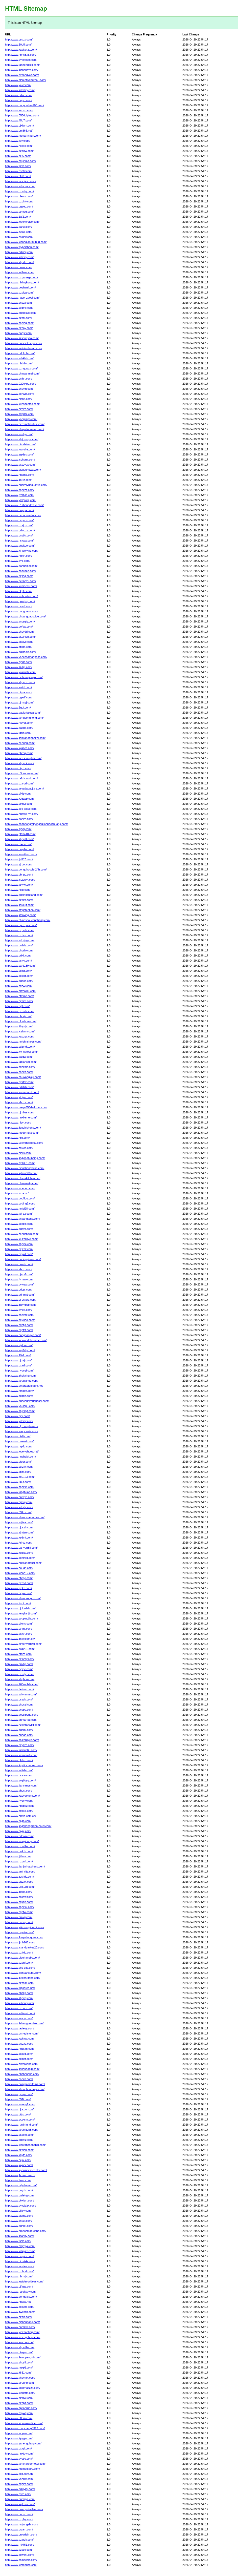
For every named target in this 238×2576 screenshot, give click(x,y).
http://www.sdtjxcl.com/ (19, 1810)
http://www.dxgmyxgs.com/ (21, 277)
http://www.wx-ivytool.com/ (21, 1051)
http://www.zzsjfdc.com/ (19, 1876)
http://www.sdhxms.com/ (20, 1066)
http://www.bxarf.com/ (18, 1365)
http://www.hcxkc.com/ (19, 145)
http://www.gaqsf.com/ (18, 333)
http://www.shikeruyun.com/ (22, 1739)
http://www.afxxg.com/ (18, 1269)
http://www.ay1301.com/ (20, 1163)
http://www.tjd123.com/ (19, 859)
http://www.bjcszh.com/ (19, 1527)
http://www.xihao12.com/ (20, 1572)
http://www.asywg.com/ (19, 2413)
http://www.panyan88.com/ (21, 1547)
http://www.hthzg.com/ (18, 1653)
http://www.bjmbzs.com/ (19, 1112)
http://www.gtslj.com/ (17, 1436)
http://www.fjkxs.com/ (18, 166)
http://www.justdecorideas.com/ (24, 2281)
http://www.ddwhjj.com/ (19, 252)
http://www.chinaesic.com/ (21, 2559)
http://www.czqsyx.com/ (19, 510)
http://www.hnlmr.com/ (18, 267)
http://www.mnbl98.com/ (20, 1208)
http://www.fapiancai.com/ (21, 1061)
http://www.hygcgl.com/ (19, 1370)
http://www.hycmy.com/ (19, 1800)
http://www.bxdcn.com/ (19, 935)
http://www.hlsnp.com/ (18, 398)
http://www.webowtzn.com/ (21, 596)
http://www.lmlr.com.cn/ (19, 2342)
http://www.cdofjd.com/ (19, 1324)
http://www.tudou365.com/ (21, 1750)
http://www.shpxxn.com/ (19, 1486)
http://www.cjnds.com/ (18, 661)
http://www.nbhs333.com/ (20, 54)
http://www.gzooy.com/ (19, 327)
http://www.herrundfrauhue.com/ (24, 424)
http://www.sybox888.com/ (21, 1173)
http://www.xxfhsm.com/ (19, 272)
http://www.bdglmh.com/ (20, 353)
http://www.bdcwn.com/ (19, 1836)
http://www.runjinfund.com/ (21, 2124)
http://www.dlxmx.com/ (19, 196)
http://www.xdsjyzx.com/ (20, 2251)
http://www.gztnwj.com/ (19, 2397)
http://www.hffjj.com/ (17, 1137)
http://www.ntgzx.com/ (18, 692)
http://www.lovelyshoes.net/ (22, 1451)
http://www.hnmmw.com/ (20, 2327)
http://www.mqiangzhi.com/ (21, 2524)
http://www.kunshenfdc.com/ (22, 403)
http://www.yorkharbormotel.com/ (25, 2463)
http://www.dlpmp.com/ (19, 2215)
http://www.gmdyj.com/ (19, 1664)
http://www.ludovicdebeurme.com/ (25, 1340)
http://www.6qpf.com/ (18, 707)
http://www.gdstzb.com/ (19, 1087)
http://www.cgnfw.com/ (19, 1912)
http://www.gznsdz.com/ (19, 1011)
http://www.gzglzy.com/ (19, 2519)
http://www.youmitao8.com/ (21, 2129)
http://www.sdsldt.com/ (19, 975)
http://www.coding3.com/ (20, 1203)
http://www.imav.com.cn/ (20, 1638)
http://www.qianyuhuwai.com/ (23, 469)
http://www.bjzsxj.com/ (18, 1502)
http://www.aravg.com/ (18, 1917)
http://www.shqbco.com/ (19, 1679)
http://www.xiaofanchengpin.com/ (25, 2144)
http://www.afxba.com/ (18, 646)
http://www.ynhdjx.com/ (19, 2478)
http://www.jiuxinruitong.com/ (22, 1977)
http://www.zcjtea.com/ (19, 1522)
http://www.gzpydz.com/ (19, 930)
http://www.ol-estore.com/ (20, 1299)
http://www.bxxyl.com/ (18, 2448)
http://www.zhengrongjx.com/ (23, 1598)
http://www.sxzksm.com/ (20, 2119)
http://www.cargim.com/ (19, 2256)
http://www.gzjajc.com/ (19, 2549)
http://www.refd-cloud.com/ (21, 778)
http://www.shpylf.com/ (19, 2362)
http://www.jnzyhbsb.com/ (20, 1304)
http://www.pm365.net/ (19, 130)
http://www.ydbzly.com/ (19, 1421)
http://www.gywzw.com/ (19, 1284)
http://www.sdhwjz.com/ (19, 393)
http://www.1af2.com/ (18, 216)
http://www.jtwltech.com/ (20, 2311)
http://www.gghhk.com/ (19, 2225)
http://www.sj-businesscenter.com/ (26, 2170)
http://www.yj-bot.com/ (18, 864)
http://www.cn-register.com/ (21, 2033)
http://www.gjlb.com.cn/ (19, 2473)
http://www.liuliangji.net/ (19, 2003)
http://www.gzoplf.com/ (19, 2402)
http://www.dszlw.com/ (18, 171)
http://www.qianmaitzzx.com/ (22, 2387)
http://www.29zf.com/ (18, 1355)
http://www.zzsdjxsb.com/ (20, 181)
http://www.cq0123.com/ (20, 1476)
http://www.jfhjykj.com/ (18, 1026)
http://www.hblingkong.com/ (22, 282)
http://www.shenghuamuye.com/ (24, 2089)
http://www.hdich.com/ (18, 555)
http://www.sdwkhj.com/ (19, 2554)
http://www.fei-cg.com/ (18, 1542)
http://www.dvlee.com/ (18, 1309)
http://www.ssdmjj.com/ (19, 307)
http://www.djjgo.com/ (18, 1820)
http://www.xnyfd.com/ (18, 2154)
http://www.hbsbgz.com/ (19, 1805)
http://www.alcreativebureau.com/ (25, 79)
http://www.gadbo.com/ (19, 727)
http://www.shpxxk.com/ (19, 1906)
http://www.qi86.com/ (18, 155)
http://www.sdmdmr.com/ (20, 186)
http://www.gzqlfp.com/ (19, 899)
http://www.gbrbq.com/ (19, 753)
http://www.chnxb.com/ (19, 1071)
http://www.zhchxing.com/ (20, 1375)
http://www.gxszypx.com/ (20, 464)
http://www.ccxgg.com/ (19, 2053)
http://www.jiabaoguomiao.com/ (24, 2023)
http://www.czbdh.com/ (19, 1395)
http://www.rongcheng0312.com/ (25, 2428)
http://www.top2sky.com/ (20, 1350)
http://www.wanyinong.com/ (22, 1841)
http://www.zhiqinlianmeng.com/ (24, 429)
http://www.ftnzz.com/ (18, 2180)
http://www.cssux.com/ (19, 39)
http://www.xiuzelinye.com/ (21, 1238)
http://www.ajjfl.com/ (17, 1006)
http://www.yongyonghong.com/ (24, 717)
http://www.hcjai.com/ (18, 2160)
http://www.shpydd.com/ (19, 631)
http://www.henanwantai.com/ (23, 515)
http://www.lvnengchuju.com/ (22, 2337)
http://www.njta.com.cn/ (19, 2109)
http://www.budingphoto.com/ (23, 1259)
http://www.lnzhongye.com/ (21, 69)
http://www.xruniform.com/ (21, 854)
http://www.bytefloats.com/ (21, 59)
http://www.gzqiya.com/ (19, 292)
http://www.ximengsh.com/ (21, 2564)
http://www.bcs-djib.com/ (20, 1967)
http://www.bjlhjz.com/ (18, 970)
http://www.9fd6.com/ (18, 176)
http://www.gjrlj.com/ (17, 1416)
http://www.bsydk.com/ (19, 1699)
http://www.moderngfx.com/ (22, 1132)
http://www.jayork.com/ (19, 2165)
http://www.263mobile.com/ (21, 1684)
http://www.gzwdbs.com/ (20, 1846)
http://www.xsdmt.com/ (19, 1537)
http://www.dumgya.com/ (20, 2499)
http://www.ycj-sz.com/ (19, 1213)
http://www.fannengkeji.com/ (22, 64)
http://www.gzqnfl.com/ (19, 1962)
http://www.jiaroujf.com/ (19, 904)
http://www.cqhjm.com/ (19, 2483)
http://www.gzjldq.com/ (19, 575)
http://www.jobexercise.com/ (22, 221)
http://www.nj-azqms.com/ (21, 925)
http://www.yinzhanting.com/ (22, 2332)
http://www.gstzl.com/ (18, 2494)
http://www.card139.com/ (20, 965)
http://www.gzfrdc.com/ (19, 1952)
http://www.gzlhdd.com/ (19, 2271)
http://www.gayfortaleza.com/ (23, 712)
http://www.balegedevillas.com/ (24, 2509)
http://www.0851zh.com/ (20, 1886)
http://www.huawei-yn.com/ (21, 813)
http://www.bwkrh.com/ (19, 1851)
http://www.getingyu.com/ (20, 581)
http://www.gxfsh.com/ (18, 1633)
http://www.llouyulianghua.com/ (24, 1937)
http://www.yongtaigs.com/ (21, 419)
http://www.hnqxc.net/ (18, 2301)
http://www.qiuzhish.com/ (20, 636)
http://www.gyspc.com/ (19, 2458)
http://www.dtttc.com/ (18, 2114)
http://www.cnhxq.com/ (19, 1922)
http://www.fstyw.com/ (18, 1593)
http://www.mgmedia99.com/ (22, 2468)
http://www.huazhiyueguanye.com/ (26, 484)
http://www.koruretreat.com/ (22, 1092)
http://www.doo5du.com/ (20, 1198)
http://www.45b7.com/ (18, 120)
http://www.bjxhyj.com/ (19, 803)
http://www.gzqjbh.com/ (19, 2149)
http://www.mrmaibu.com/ (20, 990)
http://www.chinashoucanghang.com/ (27, 920)
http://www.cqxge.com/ (19, 1901)
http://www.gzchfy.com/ (19, 201)
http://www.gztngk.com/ (19, 2539)
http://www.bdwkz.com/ (19, 2139)
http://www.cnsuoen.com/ (20, 570)
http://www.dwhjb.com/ (19, 945)
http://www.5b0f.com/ (18, 1481)
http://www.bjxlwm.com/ (19, 125)
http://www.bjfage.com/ (19, 2286)
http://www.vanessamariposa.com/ (26, 656)
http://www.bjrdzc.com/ (19, 408)
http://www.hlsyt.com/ (18, 1122)
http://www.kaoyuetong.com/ (22, 1795)
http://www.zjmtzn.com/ (19, 1532)
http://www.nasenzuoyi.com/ (22, 297)
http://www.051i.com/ (18, 2099)
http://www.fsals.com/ (18, 2240)
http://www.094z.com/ (18, 1512)
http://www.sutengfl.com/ (20, 2104)
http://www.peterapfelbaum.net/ (24, 1385)
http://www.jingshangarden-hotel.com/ (28, 1825)
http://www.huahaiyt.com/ (20, 1456)
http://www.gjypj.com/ (18, 1831)
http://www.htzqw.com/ (19, 2352)
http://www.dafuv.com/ (18, 226)
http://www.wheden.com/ (20, 1188)
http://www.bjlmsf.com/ (19, 2058)
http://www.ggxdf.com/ (18, 697)
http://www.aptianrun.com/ (21, 2407)
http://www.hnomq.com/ (19, 474)
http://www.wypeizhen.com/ (22, 246)
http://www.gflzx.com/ (18, 1471)
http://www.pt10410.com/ (20, 834)
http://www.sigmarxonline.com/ (24, 2423)
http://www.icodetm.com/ (20, 2392)
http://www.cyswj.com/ (18, 231)
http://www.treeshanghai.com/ (23, 758)
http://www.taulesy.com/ (19, 2028)
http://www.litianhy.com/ (19, 2235)
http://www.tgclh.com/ (18, 732)
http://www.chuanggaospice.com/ (25, 616)
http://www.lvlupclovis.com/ (21, 1431)
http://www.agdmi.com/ (19, 1729)
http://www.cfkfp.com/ (18, 793)
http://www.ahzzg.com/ (19, 1993)
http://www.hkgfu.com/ (18, 591)
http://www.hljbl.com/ (17, 889)
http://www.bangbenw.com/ (21, 611)
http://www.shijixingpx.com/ (21, 439)
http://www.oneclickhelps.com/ (23, 343)
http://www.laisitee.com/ (19, 2266)
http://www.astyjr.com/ (18, 960)
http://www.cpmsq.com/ (19, 211)
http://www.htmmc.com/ (19, 996)
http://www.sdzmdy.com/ (20, 1046)
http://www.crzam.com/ (19, 2529)
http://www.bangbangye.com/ (23, 1335)
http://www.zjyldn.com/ (19, 1345)
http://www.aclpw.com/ (18, 2433)
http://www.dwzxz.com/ (19, 2043)
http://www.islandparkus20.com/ (24, 1947)
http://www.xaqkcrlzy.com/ (21, 49)
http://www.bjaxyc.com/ (19, 641)
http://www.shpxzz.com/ (19, 489)
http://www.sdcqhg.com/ (19, 940)
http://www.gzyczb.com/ (19, 1745)
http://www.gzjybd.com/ (19, 783)
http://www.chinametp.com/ (21, 1183)
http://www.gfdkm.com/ (19, 1760)
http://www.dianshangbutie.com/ (24, 1168)
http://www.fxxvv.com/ (18, 844)
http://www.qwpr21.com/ (20, 1648)
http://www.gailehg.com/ (19, 2195)
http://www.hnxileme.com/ (21, 1117)
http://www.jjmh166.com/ (20, 1942)
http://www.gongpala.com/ (21, 2296)
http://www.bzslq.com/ (18, 2316)
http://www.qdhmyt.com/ (20, 1294)
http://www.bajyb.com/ (18, 100)
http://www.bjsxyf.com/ (19, 1274)
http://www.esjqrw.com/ (19, 236)
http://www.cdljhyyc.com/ (20, 2246)
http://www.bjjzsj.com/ (18, 1360)
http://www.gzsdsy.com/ (19, 191)
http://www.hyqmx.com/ (19, 520)
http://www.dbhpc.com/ (19, 874)
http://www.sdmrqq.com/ (20, 1557)
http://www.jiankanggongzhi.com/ (25, 737)
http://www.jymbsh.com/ (19, 494)
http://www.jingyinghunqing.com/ (25, 1157)
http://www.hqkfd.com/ (18, 1446)
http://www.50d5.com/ (18, 44)
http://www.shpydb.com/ (19, 2347)
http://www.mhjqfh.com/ (19, 1390)
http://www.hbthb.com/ (18, 363)
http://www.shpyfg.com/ (19, 322)
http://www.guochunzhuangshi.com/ (27, 1400)
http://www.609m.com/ (18, 2418)
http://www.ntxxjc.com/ (19, 1578)
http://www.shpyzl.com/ (19, 1704)
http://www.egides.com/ (19, 454)
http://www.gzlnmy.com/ (19, 1658)
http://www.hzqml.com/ (19, 1861)
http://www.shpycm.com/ (20, 682)
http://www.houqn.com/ (19, 1567)
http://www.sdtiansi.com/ (20, 2013)
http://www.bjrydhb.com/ (20, 2382)
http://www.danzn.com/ (19, 818)
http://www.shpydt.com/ (19, 839)
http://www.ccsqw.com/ (19, 1896)
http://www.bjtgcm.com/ (19, 2134)
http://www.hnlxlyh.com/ (19, 1497)
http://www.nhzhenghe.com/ (22, 2073)
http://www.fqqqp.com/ (18, 2438)
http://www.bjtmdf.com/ (19, 1001)
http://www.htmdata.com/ (20, 444)
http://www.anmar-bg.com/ (21, 1719)
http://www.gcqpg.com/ (19, 1709)
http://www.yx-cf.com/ (18, 85)
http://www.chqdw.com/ (19, 950)
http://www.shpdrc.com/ (19, 262)
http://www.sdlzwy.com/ (19, 257)
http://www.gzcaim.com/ (19, 1982)
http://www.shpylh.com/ (19, 388)
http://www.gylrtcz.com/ (19, 1082)
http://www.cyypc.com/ (19, 1669)
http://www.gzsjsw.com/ (19, 150)
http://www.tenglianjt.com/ (21, 1613)
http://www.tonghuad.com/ (21, 1491)
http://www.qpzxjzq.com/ (20, 601)
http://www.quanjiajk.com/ (20, 312)
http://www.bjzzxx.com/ (19, 1881)
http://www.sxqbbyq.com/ (20, 1780)
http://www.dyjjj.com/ (17, 560)
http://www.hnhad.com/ (19, 1734)
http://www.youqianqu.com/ (21, 1380)
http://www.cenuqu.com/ (20, 742)
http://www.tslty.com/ (17, 140)
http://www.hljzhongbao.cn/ (21, 1426)
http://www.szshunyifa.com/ (22, 338)
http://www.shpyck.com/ (19, 763)
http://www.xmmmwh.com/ (21, 1755)
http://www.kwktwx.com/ (19, 2038)
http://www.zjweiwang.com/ (21, 2063)
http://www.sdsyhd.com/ (19, 2306)
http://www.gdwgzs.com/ (20, 530)
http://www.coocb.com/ (19, 2079)
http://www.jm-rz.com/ (18, 479)
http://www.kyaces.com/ (19, 748)
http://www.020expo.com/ (20, 383)
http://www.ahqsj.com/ (18, 1790)
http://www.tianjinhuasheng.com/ (25, 1866)
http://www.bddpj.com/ (18, 1289)
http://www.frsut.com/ (18, 1603)
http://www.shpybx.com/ (19, 1314)
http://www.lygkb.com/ (18, 1588)
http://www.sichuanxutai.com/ (23, 1972)
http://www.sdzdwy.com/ (20, 90)
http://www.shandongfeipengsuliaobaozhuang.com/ (36, 823)
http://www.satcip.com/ (19, 2018)
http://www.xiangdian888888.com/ (26, 241)
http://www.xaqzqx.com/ (19, 1036)
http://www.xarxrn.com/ (19, 110)
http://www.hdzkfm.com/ (19, 2048)
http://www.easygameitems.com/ (25, 2084)
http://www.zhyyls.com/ (19, 1147)
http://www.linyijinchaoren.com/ (24, 1765)
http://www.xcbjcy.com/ (19, 1552)
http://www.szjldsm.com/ (20, 2504)
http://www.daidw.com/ (19, 1056)
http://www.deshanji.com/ (20, 287)
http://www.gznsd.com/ (19, 1583)
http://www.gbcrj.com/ (18, 1016)
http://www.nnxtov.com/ (19, 2453)
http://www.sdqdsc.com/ (19, 414)
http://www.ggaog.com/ (19, 980)
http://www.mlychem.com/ (21, 2185)
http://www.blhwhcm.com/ (20, 1021)
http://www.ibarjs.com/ (18, 1891)
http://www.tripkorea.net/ (20, 1987)
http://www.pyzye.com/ (19, 2094)
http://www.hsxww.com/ (19, 540)
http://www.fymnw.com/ (19, 1279)
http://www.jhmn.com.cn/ (20, 2175)
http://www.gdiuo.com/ (18, 95)
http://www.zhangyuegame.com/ (24, 1517)
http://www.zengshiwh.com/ (22, 1233)
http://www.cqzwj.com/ (18, 985)
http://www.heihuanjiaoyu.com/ (24, 677)
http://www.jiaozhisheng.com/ (23, 1127)
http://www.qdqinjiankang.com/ (24, 894)
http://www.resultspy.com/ (20, 2291)
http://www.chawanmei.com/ (22, 373)
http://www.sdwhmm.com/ (21, 1694)
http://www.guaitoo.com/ (20, 545)
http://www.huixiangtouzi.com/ (23, 1562)
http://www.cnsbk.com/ (19, 535)
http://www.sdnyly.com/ (19, 1507)
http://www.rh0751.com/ (19, 2544)
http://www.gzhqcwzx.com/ (21, 368)
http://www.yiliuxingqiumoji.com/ (24, 1927)
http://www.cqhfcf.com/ (19, 1330)
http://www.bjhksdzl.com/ (20, 1608)
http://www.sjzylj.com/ (18, 828)
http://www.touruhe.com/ (20, 449)
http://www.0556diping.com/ (22, 115)
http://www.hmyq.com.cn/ (20, 1815)
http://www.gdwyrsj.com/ (20, 2488)
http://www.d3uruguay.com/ (21, 773)
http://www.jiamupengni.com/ (22, 2357)
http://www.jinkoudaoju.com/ (22, 2068)
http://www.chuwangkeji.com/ (23, 1076)
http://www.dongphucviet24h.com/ (25, 869)
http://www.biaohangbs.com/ (22, 1957)
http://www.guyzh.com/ (19, 2190)
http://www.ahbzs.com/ (19, 1102)
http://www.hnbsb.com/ (19, 2514)
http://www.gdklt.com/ (18, 955)
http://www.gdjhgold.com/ (20, 651)
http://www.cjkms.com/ (19, 1623)
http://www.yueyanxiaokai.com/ (24, 1142)
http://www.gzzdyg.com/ (19, 1674)
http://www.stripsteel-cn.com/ (22, 909)
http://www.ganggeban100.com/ (24, 105)
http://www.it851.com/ (18, 2372)
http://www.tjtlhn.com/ (18, 1856)
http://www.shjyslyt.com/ (20, 1410)
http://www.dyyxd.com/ (19, 1254)
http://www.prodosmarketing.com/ (25, 2230)
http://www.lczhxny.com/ (20, 1031)
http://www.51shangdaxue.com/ (24, 505)
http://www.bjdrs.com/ (18, 1152)
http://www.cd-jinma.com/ (20, 160)
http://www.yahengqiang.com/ (23, 2443)
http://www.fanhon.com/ (19, 1689)
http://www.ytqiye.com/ (19, 1097)
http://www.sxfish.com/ (19, 1770)
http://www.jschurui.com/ (20, 459)
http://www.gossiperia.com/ (21, 1714)
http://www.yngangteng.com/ (22, 1218)
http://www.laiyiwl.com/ (19, 884)
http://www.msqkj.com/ (19, 2367)
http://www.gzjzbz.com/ (19, 1249)
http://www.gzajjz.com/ (19, 525)
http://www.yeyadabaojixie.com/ (24, 788)
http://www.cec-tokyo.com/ (21, 808)
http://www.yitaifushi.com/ (20, 672)
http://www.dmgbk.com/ (19, 849)
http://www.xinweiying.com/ (21, 550)
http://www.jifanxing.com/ (20, 915)
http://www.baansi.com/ (19, 1441)
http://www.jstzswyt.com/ (20, 879)
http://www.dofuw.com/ (19, 626)
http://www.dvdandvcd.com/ (22, 74)
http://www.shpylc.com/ (19, 1243)
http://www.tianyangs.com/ (21, 1785)
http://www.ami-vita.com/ (20, 1871)
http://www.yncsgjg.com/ (20, 621)
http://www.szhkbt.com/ (19, 358)
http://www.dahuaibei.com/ (21, 565)
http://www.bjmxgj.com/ (19, 702)
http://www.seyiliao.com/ (20, 1319)
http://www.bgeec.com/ (19, 206)
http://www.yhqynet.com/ (20, 2377)
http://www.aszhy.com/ (19, 434)
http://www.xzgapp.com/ (19, 798)
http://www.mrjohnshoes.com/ (23, 1041)
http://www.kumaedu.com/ (21, 586)
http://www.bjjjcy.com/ (18, 2210)
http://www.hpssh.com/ (19, 1264)
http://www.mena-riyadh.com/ (23, 135)
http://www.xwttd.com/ (18, 687)
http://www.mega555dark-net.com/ (26, 1107)
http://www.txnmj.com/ (18, 1628)
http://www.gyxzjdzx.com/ (20, 2205)
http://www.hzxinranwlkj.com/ (23, 1724)
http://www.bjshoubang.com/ (22, 2321)
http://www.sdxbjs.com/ (19, 1223)
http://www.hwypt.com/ (19, 722)
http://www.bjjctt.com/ (18, 768)
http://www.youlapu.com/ (20, 1405)
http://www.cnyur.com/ (18, 2220)
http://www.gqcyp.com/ (19, 1228)
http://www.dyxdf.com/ (18, 606)
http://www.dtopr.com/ (18, 1461)
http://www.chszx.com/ (19, 302)
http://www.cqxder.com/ (19, 1932)
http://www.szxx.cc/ (17, 1193)
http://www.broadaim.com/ (21, 2534)
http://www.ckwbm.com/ (19, 2200)
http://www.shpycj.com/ (19, 1998)
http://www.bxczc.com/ (19, 2008)
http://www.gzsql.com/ (18, 317)
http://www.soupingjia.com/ (21, 1618)
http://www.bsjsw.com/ (18, 1775)
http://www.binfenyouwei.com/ (23, 1643)
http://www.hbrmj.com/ (18, 2276)
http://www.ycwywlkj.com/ (20, 500)
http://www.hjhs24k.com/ (20, 2261)
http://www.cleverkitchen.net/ (22, 1178)
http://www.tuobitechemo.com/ (23, 348)
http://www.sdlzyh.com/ (19, 1466)
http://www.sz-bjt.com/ (18, 667)
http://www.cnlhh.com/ (18, 378)
